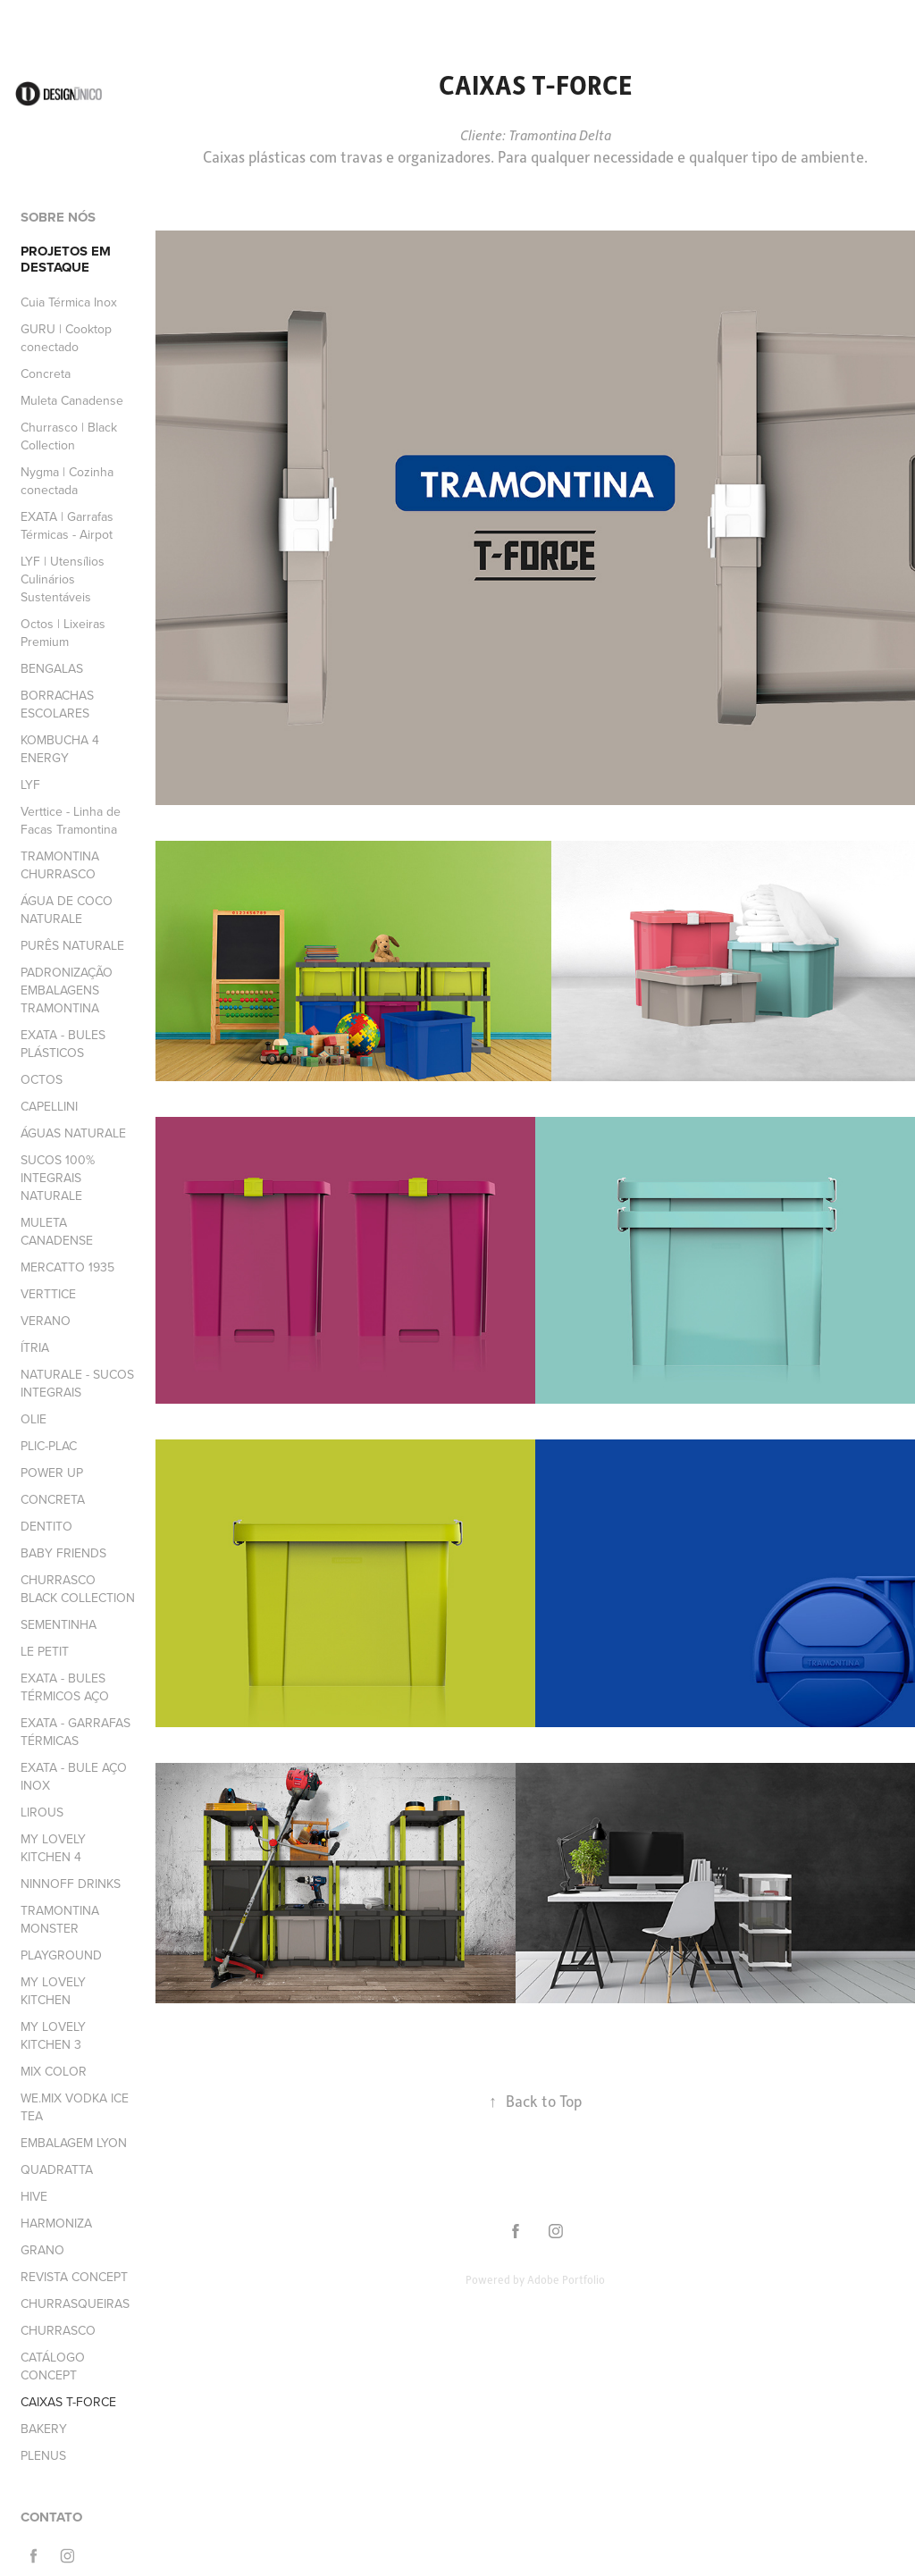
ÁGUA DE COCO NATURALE (67, 909)
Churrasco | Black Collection (69, 436)
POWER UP (52, 1472)
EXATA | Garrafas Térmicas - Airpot (67, 525)
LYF (30, 784)
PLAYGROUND (61, 1955)
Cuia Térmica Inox (69, 302)
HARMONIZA (56, 2223)
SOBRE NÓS (58, 217)
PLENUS (43, 2455)
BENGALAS (52, 668)
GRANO (42, 2250)
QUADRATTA (57, 2169)
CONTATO (51, 2517)
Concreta (46, 373)
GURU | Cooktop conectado (66, 338)
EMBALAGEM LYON (74, 2143)
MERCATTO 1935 (67, 1267)
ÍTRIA (35, 1347)
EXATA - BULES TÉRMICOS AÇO (65, 1687)
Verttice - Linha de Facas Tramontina (71, 820)
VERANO (46, 1321)
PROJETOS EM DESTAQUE (66, 259)
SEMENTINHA (59, 1624)
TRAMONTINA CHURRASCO (60, 865)
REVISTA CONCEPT (74, 2277)
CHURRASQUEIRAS (75, 2303)
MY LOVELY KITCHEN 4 (53, 1848)
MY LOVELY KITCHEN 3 (53, 2035)
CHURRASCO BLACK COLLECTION (78, 1589)
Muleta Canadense (72, 400)
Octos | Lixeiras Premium (63, 632)
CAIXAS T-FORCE (68, 2402)
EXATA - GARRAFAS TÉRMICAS (75, 1731)
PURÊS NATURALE (72, 945)
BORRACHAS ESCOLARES (57, 704)
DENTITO (46, 1526)
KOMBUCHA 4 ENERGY (60, 749)
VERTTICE (48, 1294)
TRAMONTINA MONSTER (60, 1919)
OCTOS (42, 1079)
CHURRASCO (58, 2330)
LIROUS (42, 1812)
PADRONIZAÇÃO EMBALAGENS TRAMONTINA (67, 990)
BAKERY (44, 2429)
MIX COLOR (54, 2071)
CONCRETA (53, 1499)
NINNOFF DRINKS (71, 1883)
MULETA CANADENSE (57, 1231)
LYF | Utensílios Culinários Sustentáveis (63, 579)
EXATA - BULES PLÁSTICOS (63, 1043)
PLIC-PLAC (49, 1446)
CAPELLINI (49, 1106)
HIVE (34, 2196)
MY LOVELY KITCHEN (53, 1991)
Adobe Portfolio (566, 2279)
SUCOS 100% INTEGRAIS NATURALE (58, 1177)
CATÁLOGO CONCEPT (53, 2366)
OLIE (33, 1419)
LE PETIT (45, 1651)
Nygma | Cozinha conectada (67, 481)
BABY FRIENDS (63, 1553)
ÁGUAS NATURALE (73, 1133)
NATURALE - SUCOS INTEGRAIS (77, 1383)
